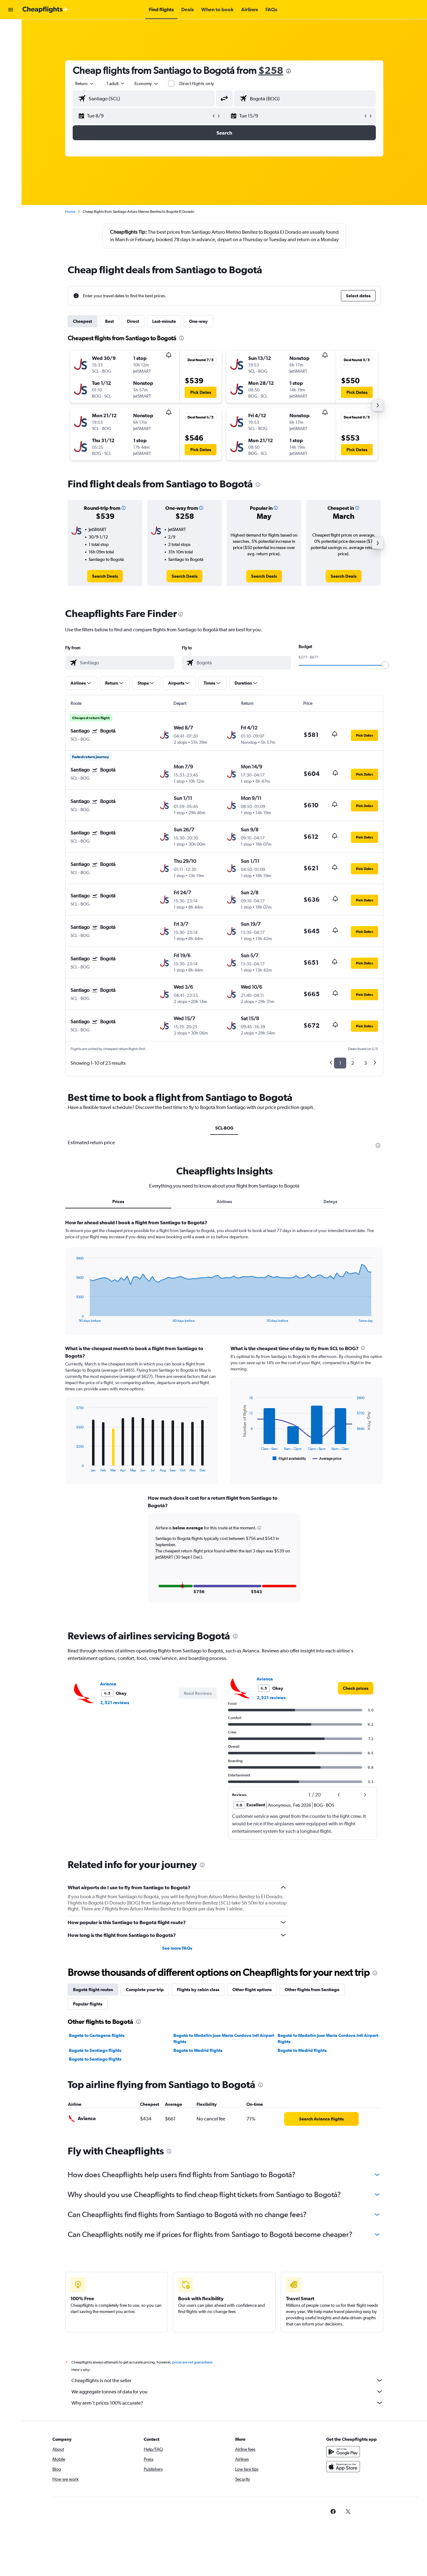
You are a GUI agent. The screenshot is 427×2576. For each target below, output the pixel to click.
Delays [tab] (330, 1201)
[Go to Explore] (10, 68)
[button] (10, 10)
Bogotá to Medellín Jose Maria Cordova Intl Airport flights (223, 2038)
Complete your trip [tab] (145, 1989)
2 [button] (352, 1063)
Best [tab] (109, 321)
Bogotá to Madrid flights (197, 2050)
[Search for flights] (10, 28)
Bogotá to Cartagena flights (96, 2035)
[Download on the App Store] (343, 2466)
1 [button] (340, 1063)
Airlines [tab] (224, 1201)
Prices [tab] (118, 1201)
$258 (270, 70)
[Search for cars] (10, 55)
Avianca (108, 1683)
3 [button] (365, 1063)
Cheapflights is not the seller (227, 2380)
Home (70, 211)
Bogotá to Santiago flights (95, 2050)
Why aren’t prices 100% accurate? (227, 2402)
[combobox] (85, 83)
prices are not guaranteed (192, 2362)
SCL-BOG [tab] (224, 1128)
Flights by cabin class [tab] (198, 1989)
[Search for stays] (10, 42)
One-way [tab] (198, 321)
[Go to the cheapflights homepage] (45, 10)
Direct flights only (196, 83)
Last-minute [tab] (164, 321)
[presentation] (288, 71)
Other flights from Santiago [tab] (312, 1989)
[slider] (385, 665)
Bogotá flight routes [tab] (93, 1989)
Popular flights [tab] (87, 2003)
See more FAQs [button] (177, 1948)
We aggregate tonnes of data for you (227, 2391)
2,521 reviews (114, 1702)
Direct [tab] (133, 321)
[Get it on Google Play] (343, 2451)
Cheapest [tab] (82, 321)
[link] (105, 576)
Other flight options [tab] (252, 1989)
